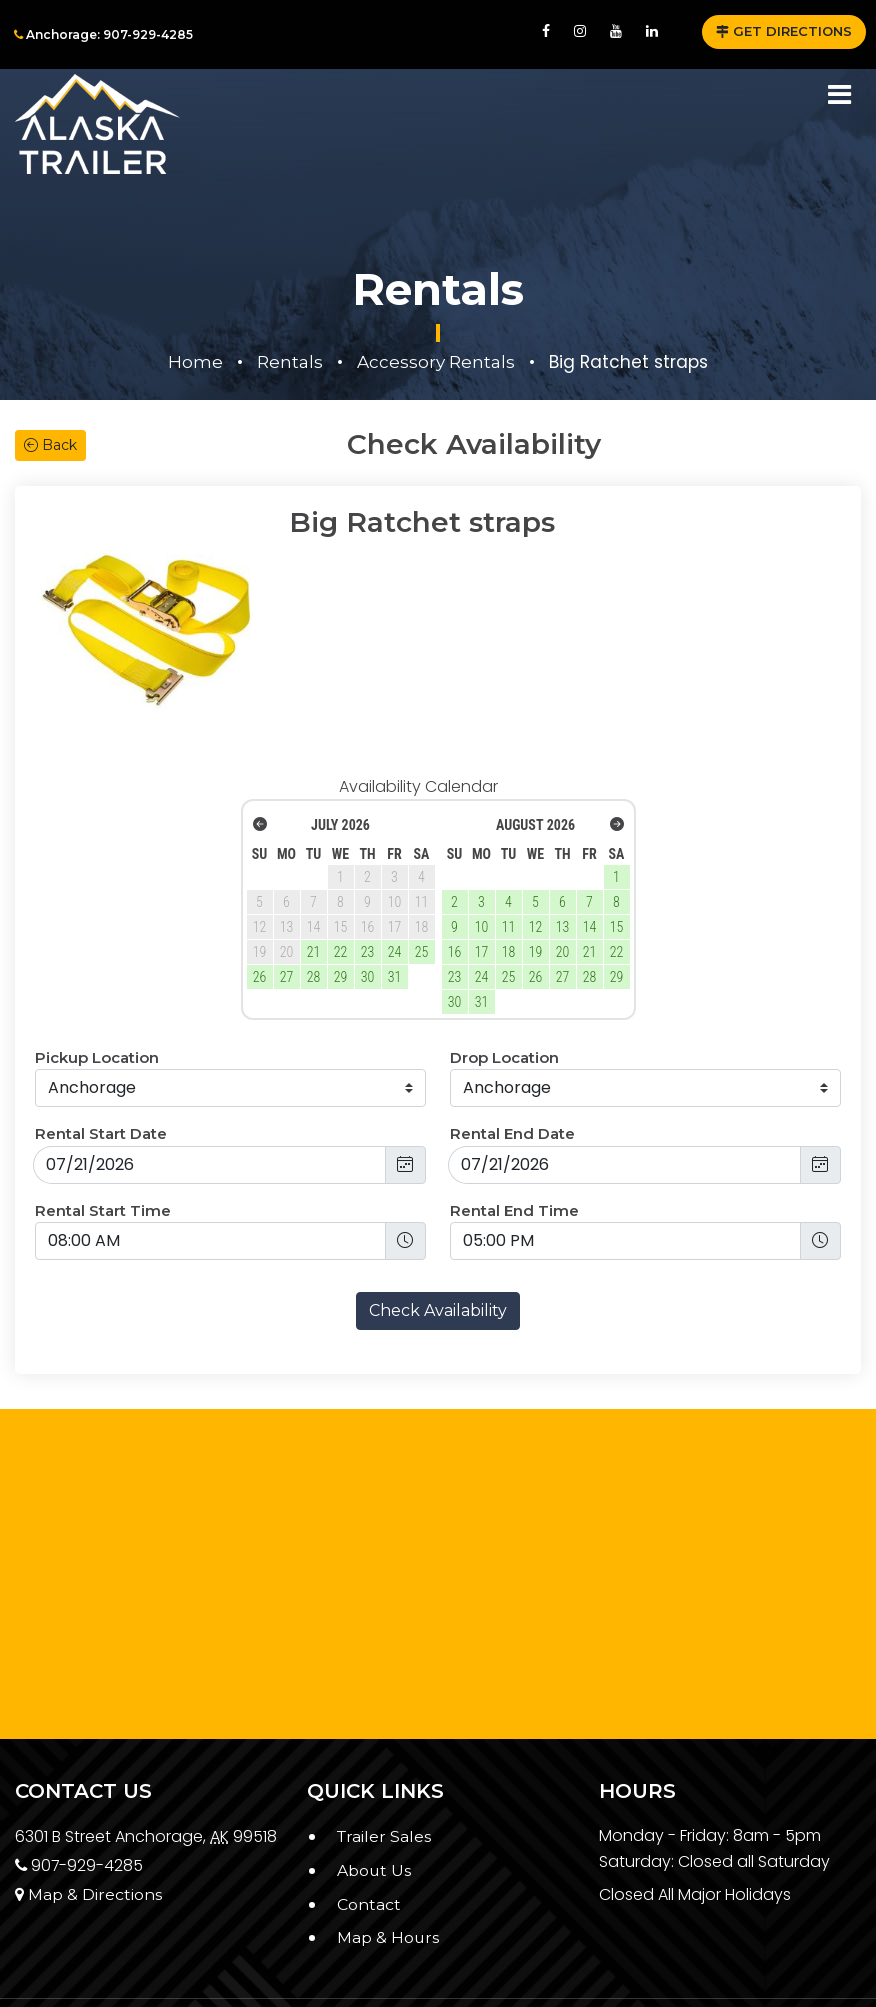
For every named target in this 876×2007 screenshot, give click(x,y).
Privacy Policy (93, 1950)
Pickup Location (97, 983)
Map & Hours (388, 1863)
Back (50, 445)
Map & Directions (88, 1820)
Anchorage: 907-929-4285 (103, 34)
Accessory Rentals (436, 362)
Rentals (290, 362)
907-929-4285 (80, 1791)
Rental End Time (514, 1136)
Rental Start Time (103, 1136)
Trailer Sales (385, 1762)
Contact (369, 1830)
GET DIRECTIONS (784, 31)
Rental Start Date (101, 1059)
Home (195, 362)
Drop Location (504, 983)
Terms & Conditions (112, 1971)
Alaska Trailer (500, 1966)
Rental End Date (512, 1059)
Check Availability (438, 1236)
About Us (374, 1796)
